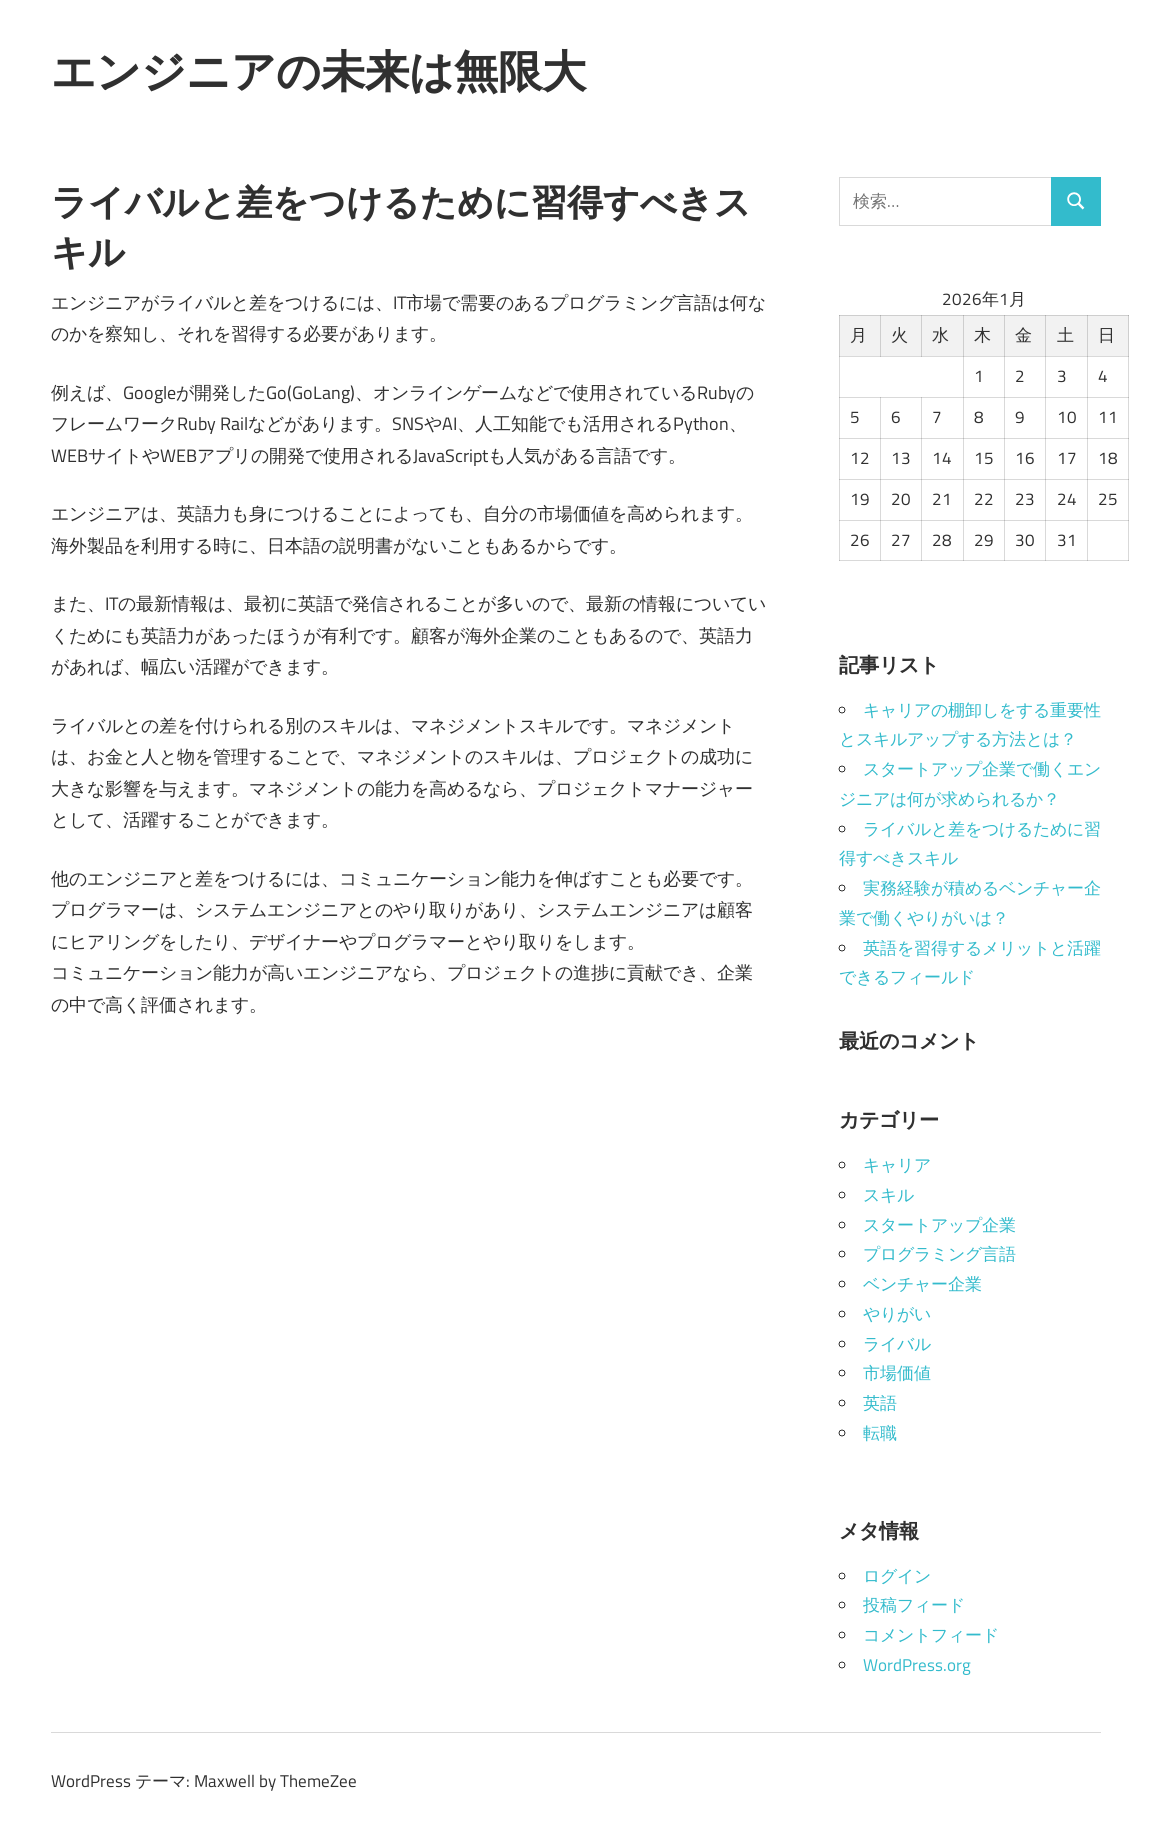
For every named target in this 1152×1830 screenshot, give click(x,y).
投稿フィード (914, 1605)
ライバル (897, 1344)
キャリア (897, 1165)
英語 (880, 1403)
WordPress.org (917, 1665)
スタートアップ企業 (939, 1225)
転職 (880, 1433)
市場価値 (897, 1373)
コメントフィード (931, 1635)
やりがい (897, 1314)
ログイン (897, 1576)
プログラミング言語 (939, 1254)
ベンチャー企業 (922, 1284)
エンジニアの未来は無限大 (318, 71)
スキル (888, 1195)
